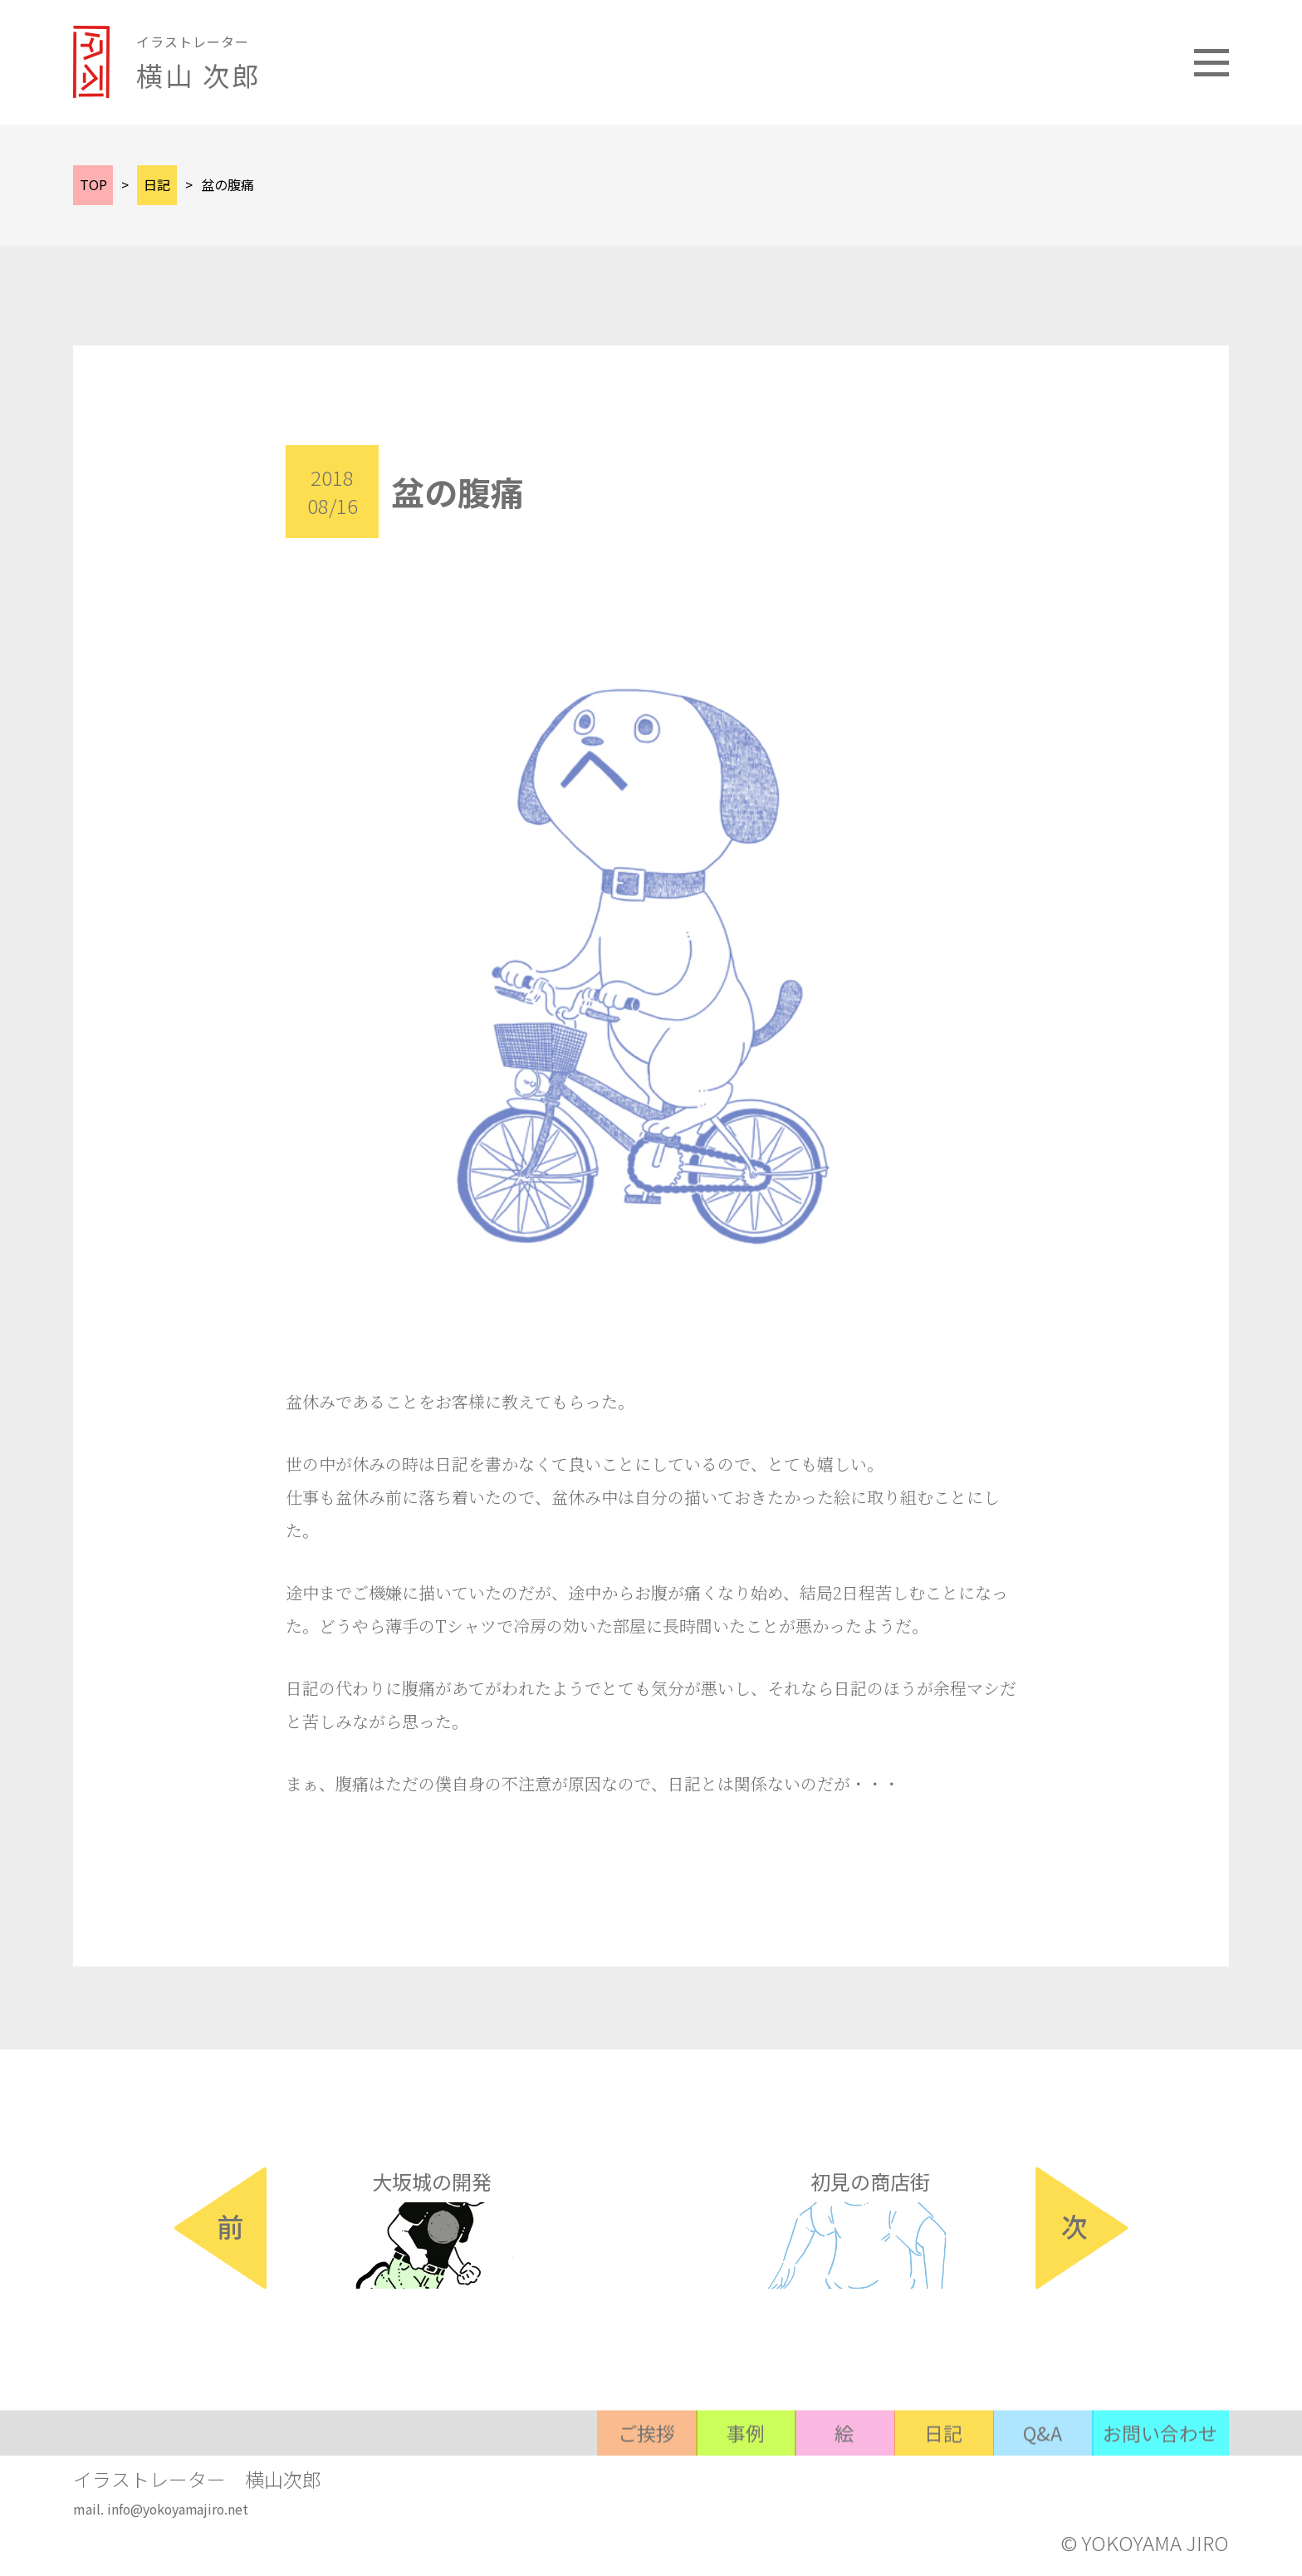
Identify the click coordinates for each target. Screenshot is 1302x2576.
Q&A (1030, 2504)
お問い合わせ (1156, 2504)
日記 (922, 2504)
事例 (707, 2504)
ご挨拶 (599, 2504)
